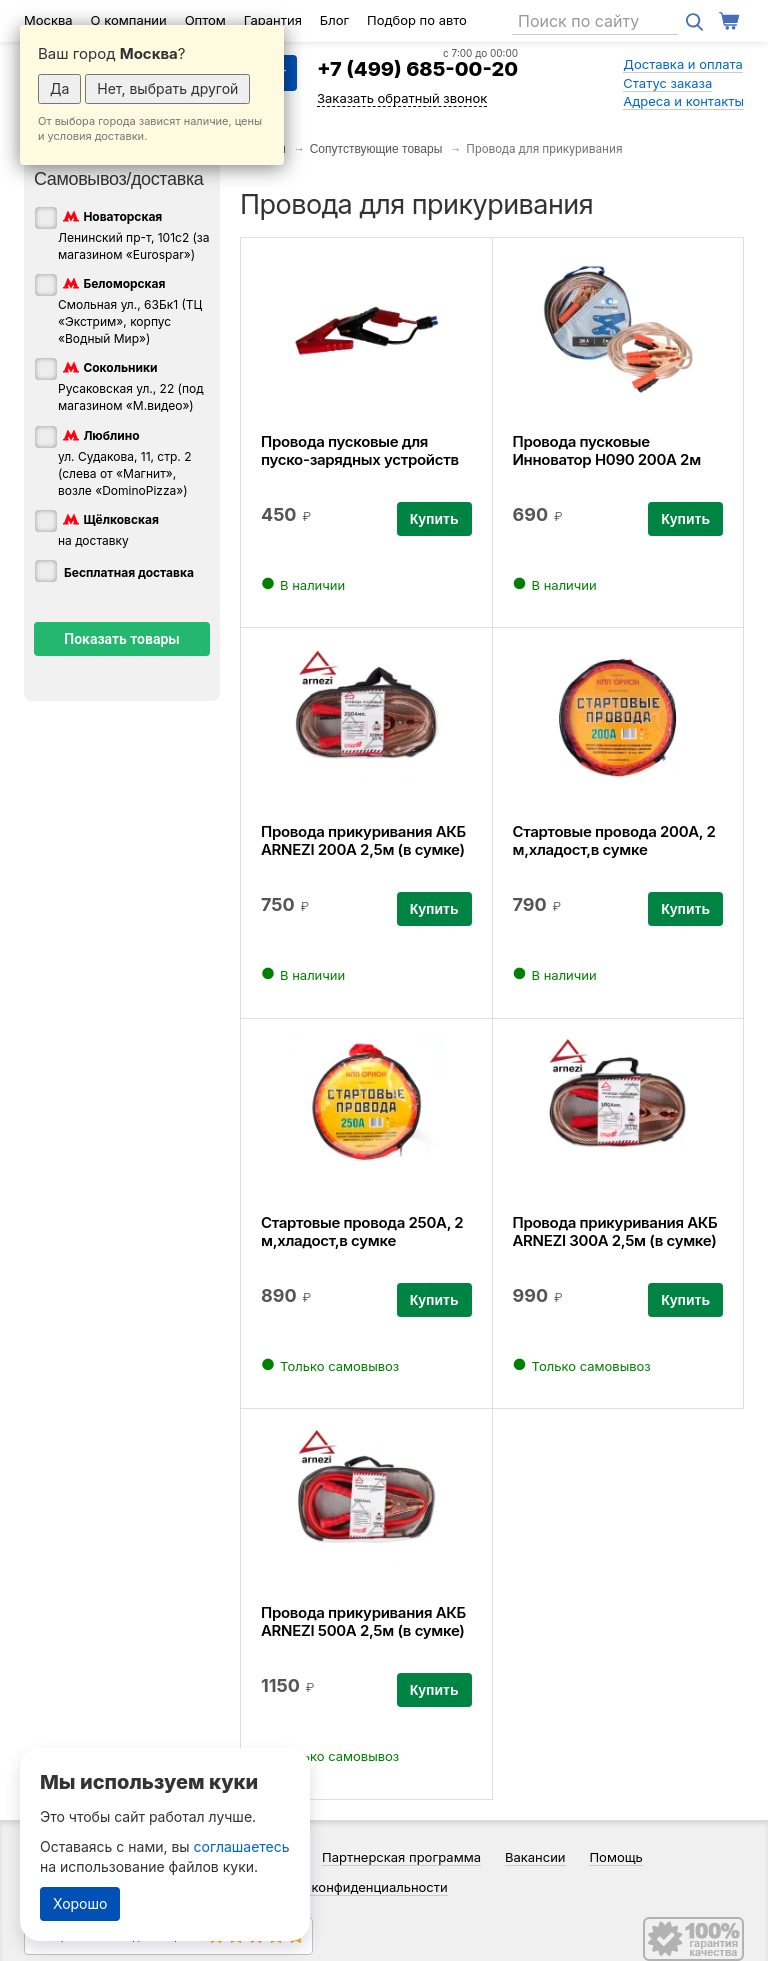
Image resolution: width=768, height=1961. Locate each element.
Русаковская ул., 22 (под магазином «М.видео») (131, 385)
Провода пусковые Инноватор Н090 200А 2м (607, 450)
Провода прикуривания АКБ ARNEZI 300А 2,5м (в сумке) (615, 1231)
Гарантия (273, 20)
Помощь (615, 1857)
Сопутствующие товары (376, 149)
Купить (434, 519)
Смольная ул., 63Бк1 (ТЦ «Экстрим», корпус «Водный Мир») (130, 310)
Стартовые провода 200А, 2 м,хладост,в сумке (614, 840)
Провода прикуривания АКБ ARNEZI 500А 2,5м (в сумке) (363, 1621)
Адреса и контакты (683, 101)
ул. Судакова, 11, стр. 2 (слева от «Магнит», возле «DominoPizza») (125, 462)
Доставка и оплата (683, 64)
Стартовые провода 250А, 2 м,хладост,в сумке (362, 1231)
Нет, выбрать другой (167, 88)
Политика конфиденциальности (347, 1887)
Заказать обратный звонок (402, 98)
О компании (129, 20)
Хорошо (80, 1903)
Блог (334, 20)
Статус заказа (667, 83)
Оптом (205, 20)
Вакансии (535, 1857)
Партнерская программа (401, 1857)
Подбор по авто (417, 20)
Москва (48, 20)
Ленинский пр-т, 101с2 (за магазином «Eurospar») (134, 234)
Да (59, 88)
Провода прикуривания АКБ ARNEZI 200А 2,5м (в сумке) (363, 840)
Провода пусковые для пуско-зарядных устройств (360, 450)
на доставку (108, 529)
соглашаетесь (242, 1846)
